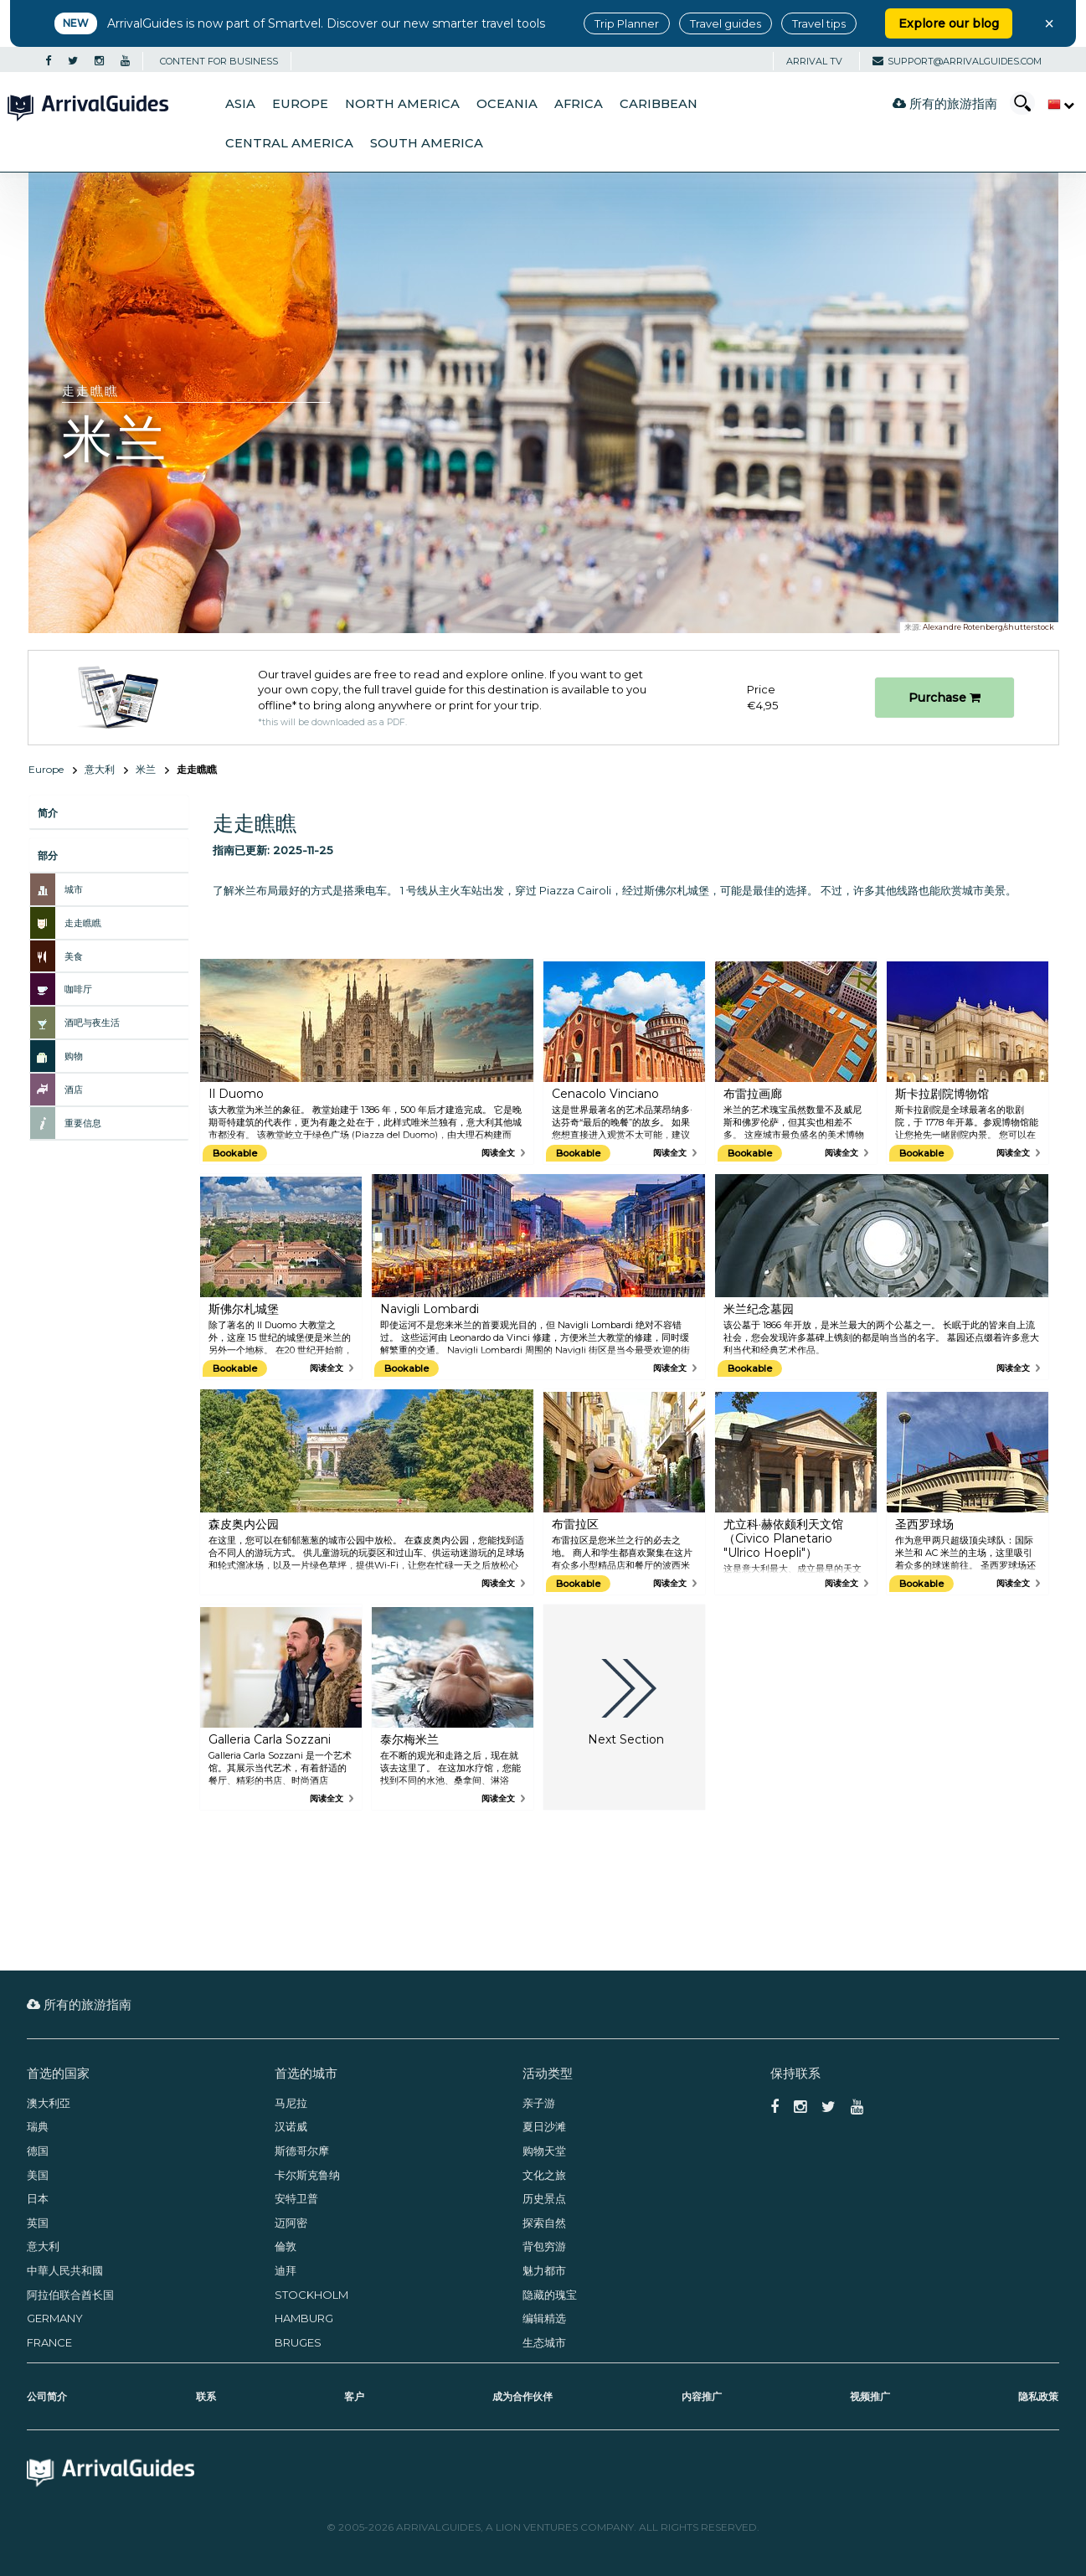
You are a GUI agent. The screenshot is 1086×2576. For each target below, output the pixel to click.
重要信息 (82, 1123)
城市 (73, 889)
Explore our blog (948, 23)
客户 (354, 2396)
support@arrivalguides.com (957, 61)
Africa (578, 103)
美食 (73, 956)
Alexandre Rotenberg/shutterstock (988, 626)
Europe (300, 103)
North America (402, 103)
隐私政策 (1038, 2396)
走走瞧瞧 (82, 923)
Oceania (507, 103)
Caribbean (658, 103)
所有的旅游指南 (945, 103)
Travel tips (819, 23)
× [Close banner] (1049, 23)
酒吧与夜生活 (92, 1022)
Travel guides (725, 23)
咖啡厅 (78, 989)
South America (426, 143)
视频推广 (870, 2396)
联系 (206, 2396)
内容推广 (702, 2396)
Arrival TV (814, 61)
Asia (240, 103)
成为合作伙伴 (522, 2396)
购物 (73, 1056)
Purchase (944, 697)
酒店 (73, 1089)
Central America (289, 143)
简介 (48, 812)
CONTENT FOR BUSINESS (219, 61)
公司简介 (47, 2396)
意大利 (100, 769)
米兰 (146, 769)
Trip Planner (626, 23)
